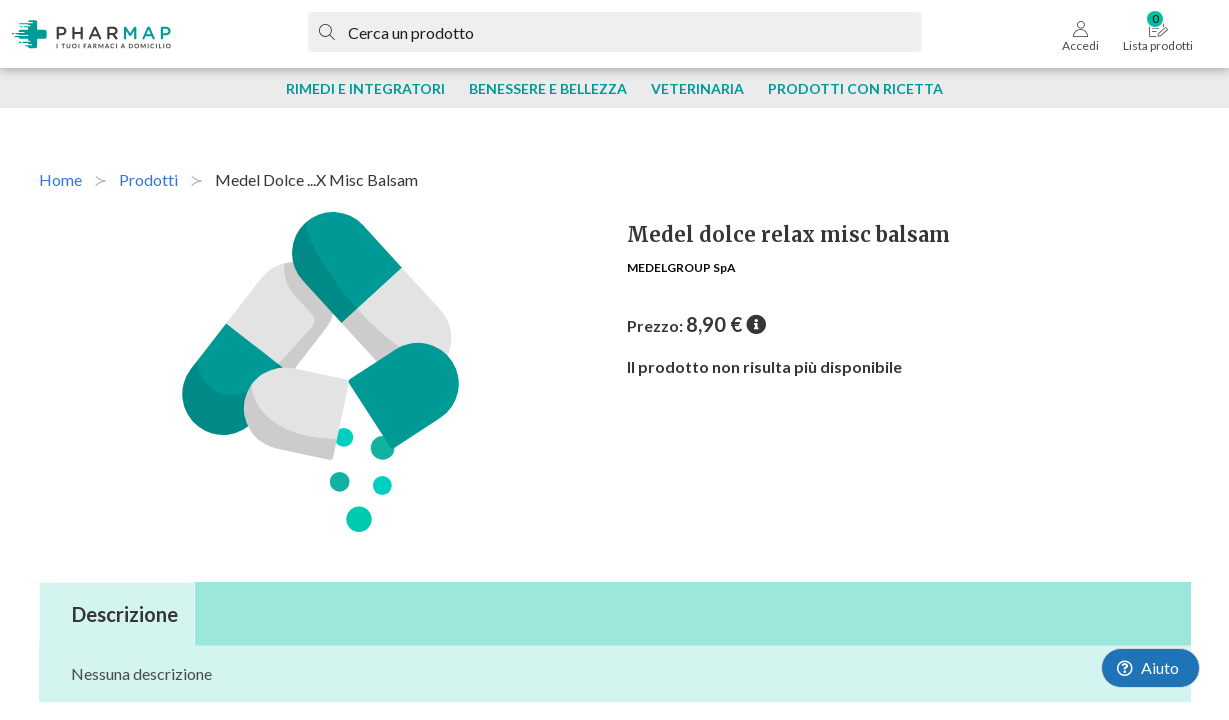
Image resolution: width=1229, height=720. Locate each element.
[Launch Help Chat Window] (1150, 668)
